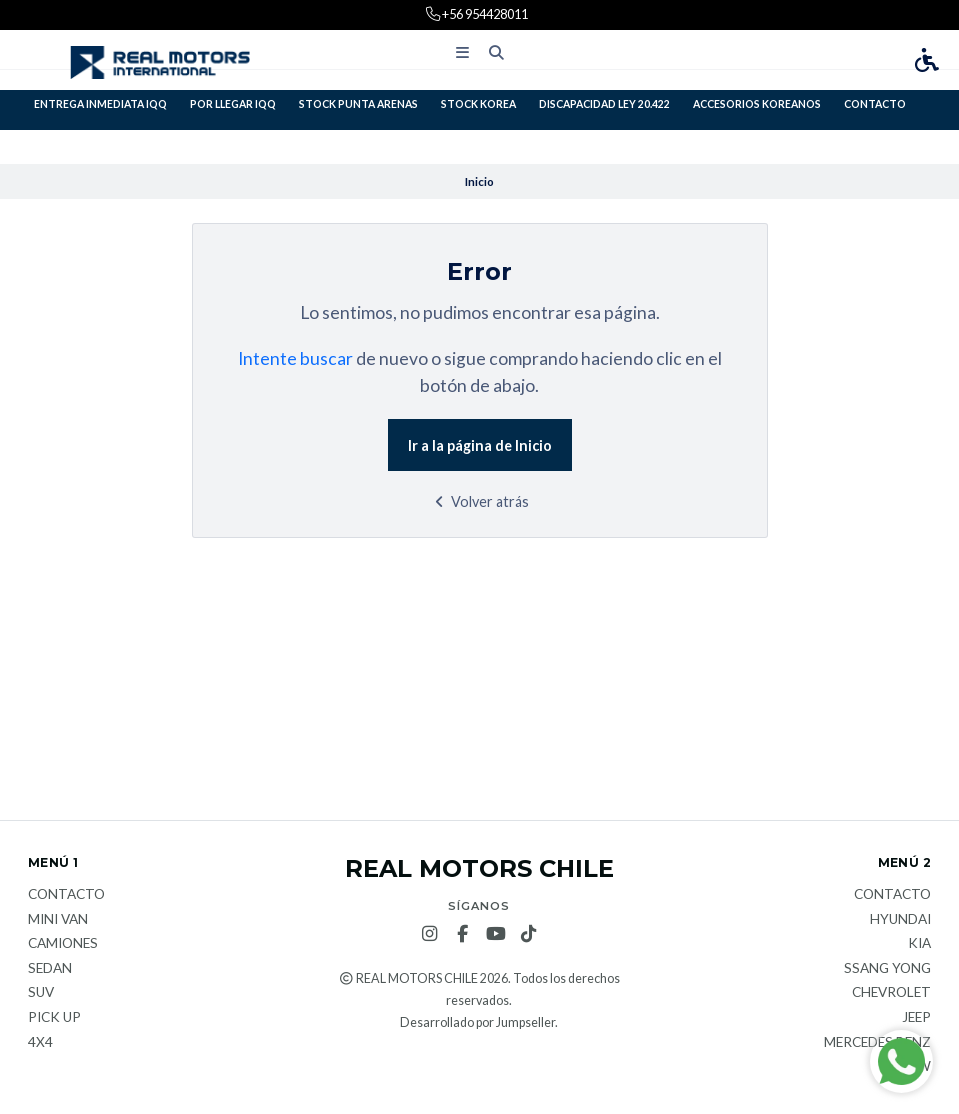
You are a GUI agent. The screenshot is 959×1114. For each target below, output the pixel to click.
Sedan (50, 969)
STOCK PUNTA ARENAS (358, 104)
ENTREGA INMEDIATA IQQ (100, 104)
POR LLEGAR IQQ (233, 104)
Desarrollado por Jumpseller (477, 1022)
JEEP (916, 1018)
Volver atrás (479, 501)
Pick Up (54, 1018)
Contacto (875, 104)
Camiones (63, 944)
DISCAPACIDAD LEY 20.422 (604, 104)
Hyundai (900, 920)
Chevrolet (891, 993)
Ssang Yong (887, 969)
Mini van (58, 920)
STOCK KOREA (478, 104)
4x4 (40, 1043)
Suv (41, 993)
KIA (919, 944)
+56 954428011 (484, 14)
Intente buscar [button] (295, 358)
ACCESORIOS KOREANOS (757, 104)
